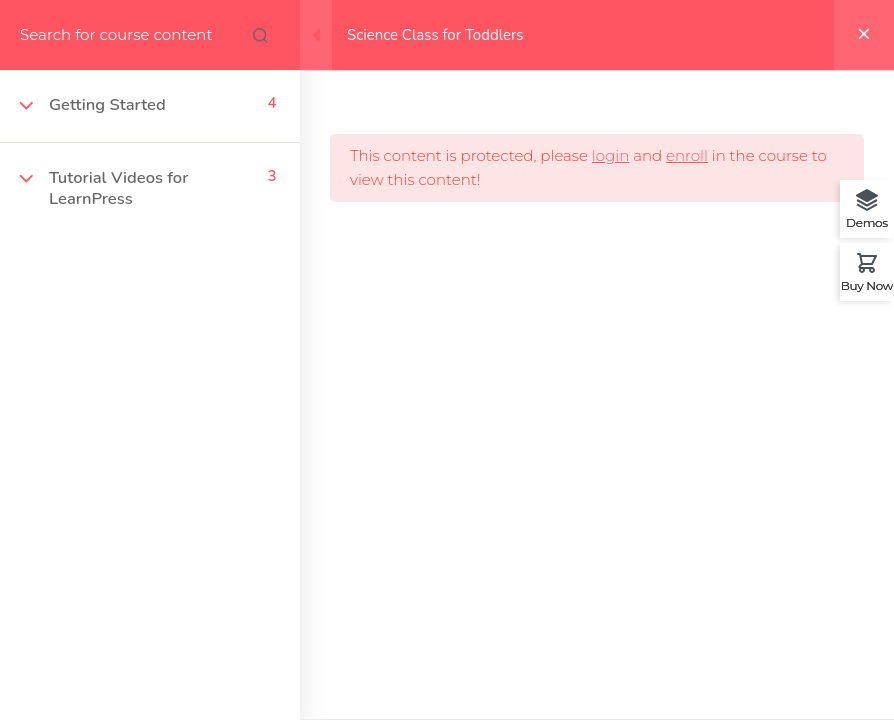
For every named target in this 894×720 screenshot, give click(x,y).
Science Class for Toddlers (435, 35)
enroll (687, 155)
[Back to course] (864, 35)
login (610, 155)
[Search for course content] (260, 35)
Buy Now (867, 285)
